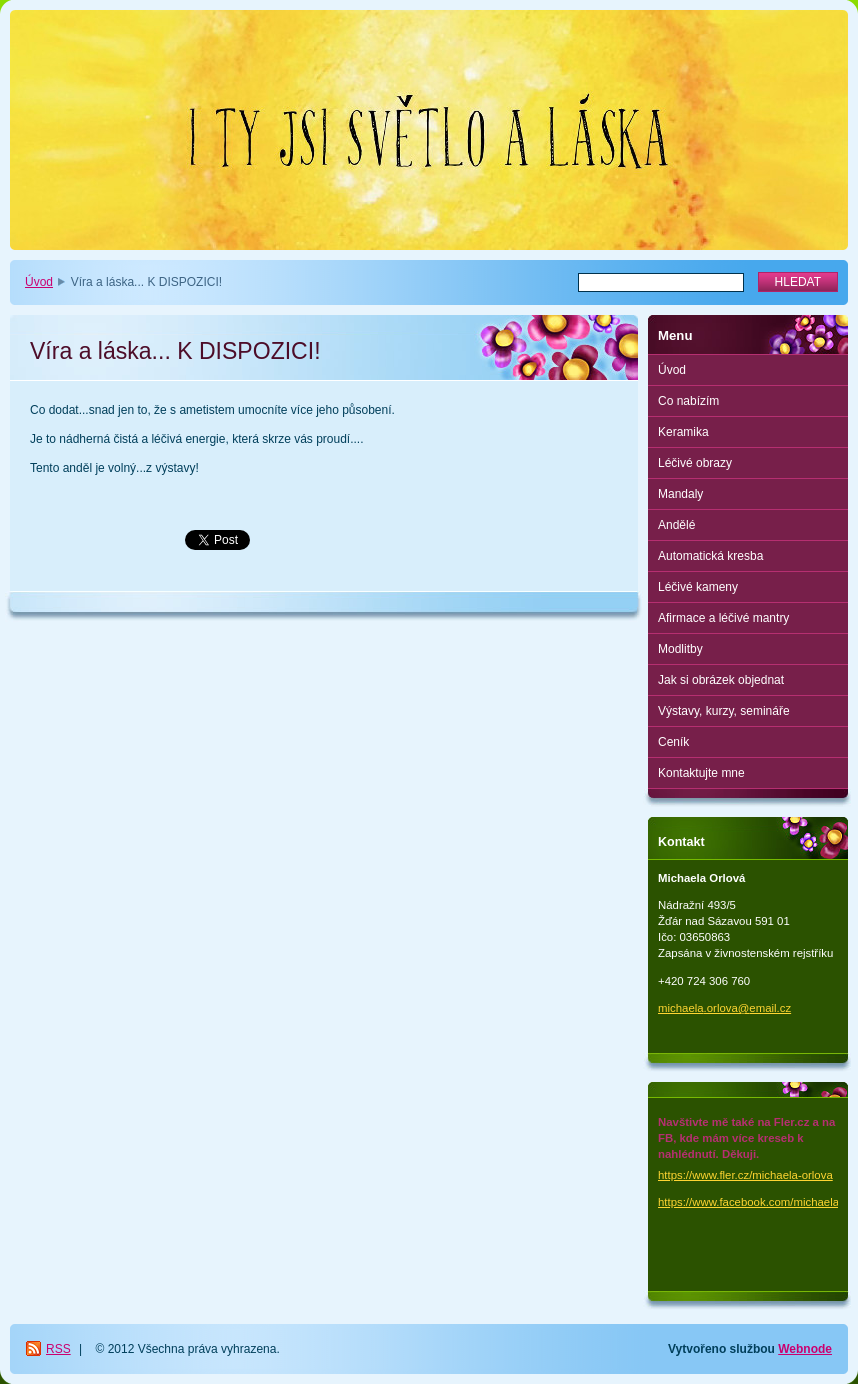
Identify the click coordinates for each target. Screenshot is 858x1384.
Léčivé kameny (698, 587)
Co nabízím (688, 401)
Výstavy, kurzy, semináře (724, 711)
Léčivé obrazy (695, 463)
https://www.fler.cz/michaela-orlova (745, 1175)
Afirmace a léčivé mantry (723, 618)
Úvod (39, 282)
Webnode (805, 1349)
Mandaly (680, 494)
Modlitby (680, 649)
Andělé (676, 525)
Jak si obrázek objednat (721, 680)
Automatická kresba (710, 556)
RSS (58, 1349)
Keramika (683, 432)
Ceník (673, 742)
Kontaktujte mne (701, 773)
